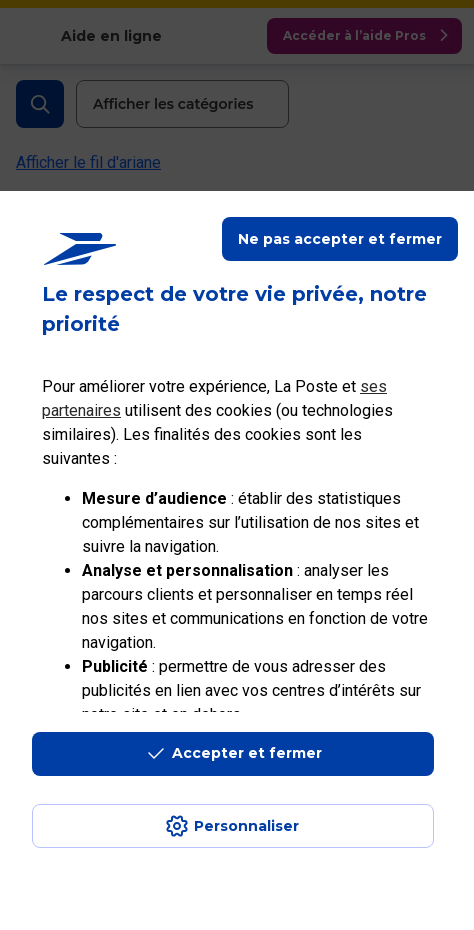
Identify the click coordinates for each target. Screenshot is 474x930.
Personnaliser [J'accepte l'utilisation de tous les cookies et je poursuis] (246, 826)
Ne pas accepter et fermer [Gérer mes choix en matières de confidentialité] (340, 239)
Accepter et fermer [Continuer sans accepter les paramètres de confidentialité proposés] (247, 753)
